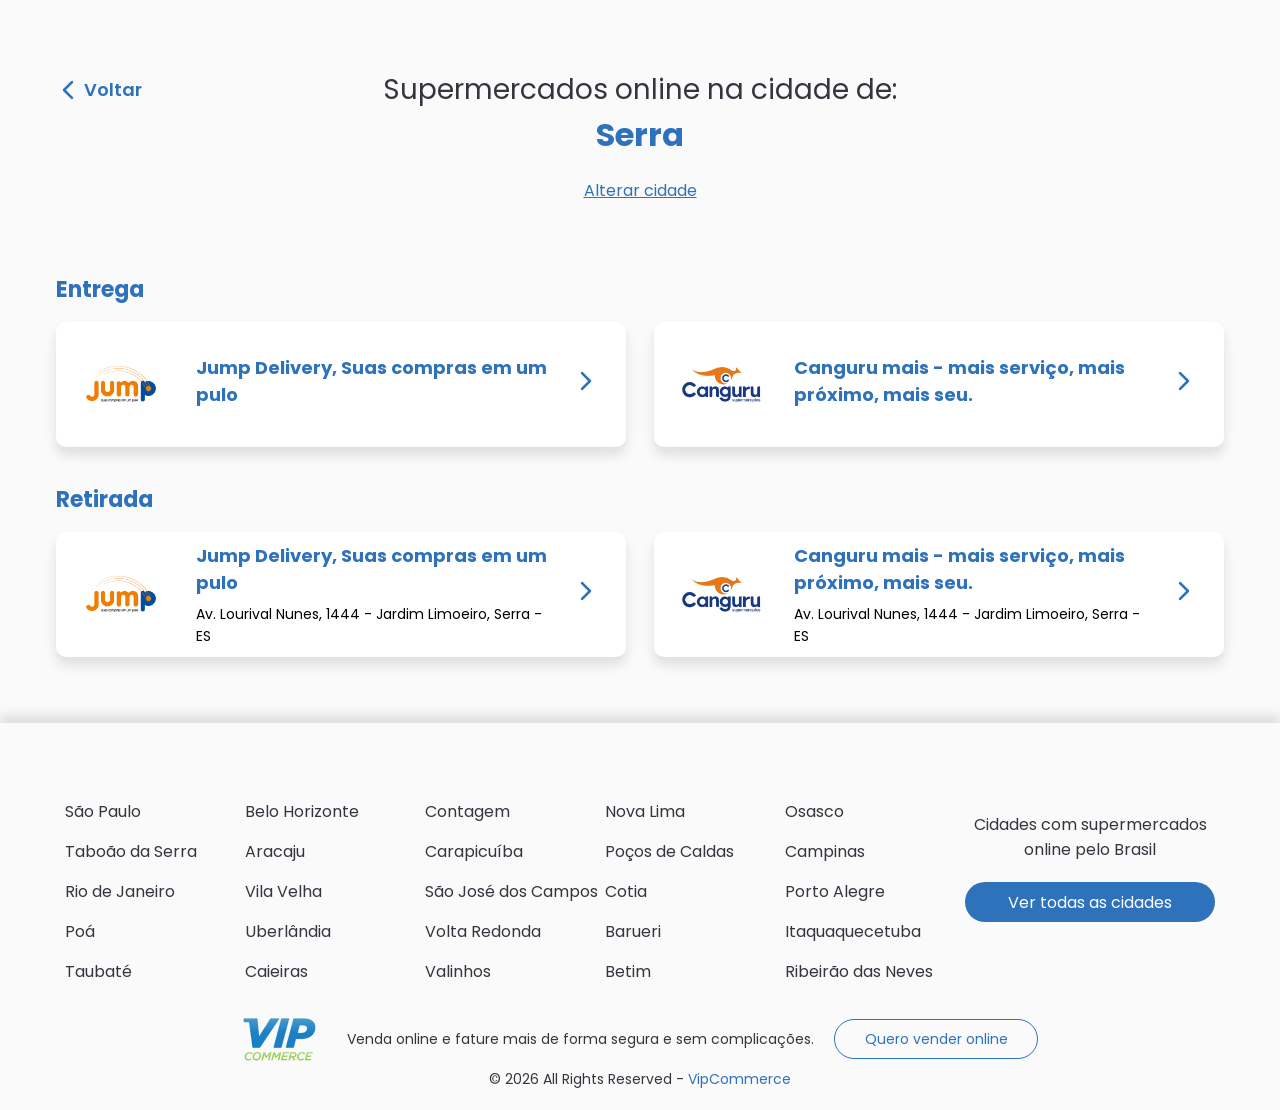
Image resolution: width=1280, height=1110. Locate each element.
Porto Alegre (835, 891)
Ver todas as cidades (1090, 902)
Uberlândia (288, 931)
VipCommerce (279, 1039)
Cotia (626, 891)
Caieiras (276, 971)
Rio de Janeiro (120, 891)
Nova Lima (645, 811)
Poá (80, 931)
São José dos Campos (511, 891)
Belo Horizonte (302, 811)
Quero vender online (936, 1039)
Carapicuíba (474, 851)
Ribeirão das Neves (859, 971)
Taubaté (98, 971)
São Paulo (103, 811)
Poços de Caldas (669, 851)
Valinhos (458, 971)
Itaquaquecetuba (853, 931)
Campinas (825, 851)
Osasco (814, 811)
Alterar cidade (640, 190)
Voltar (102, 90)
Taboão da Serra (131, 851)
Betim (628, 971)
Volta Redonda (483, 931)
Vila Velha (283, 891)
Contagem (467, 811)
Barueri (633, 931)
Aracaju (275, 851)
